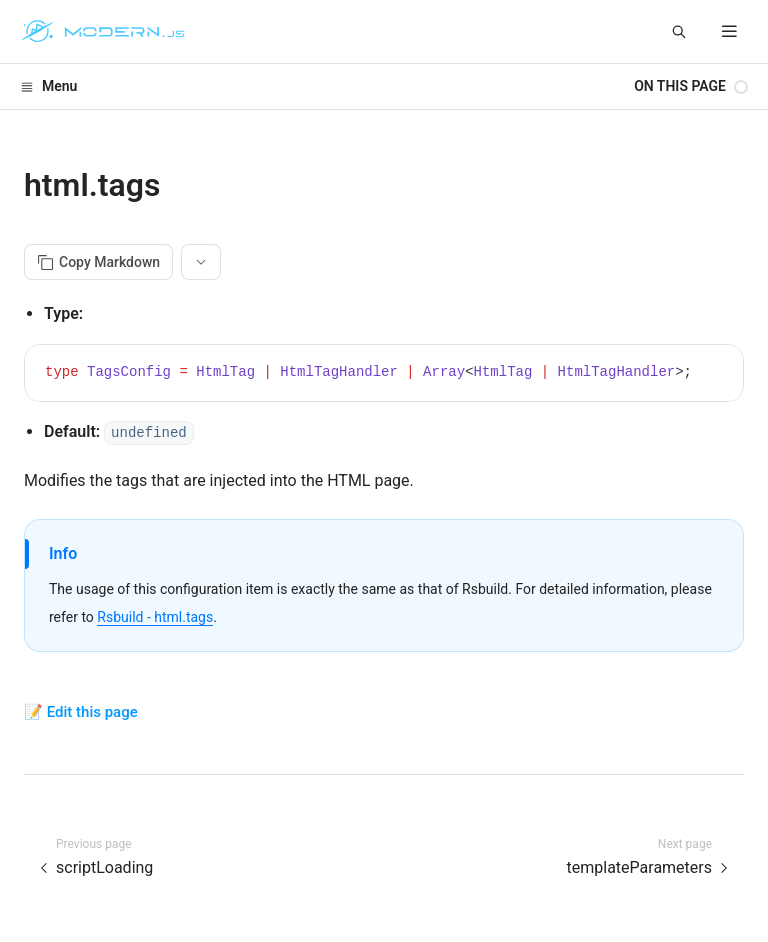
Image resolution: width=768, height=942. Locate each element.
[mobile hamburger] (729, 31)
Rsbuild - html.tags (155, 617)
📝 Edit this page (81, 712)
